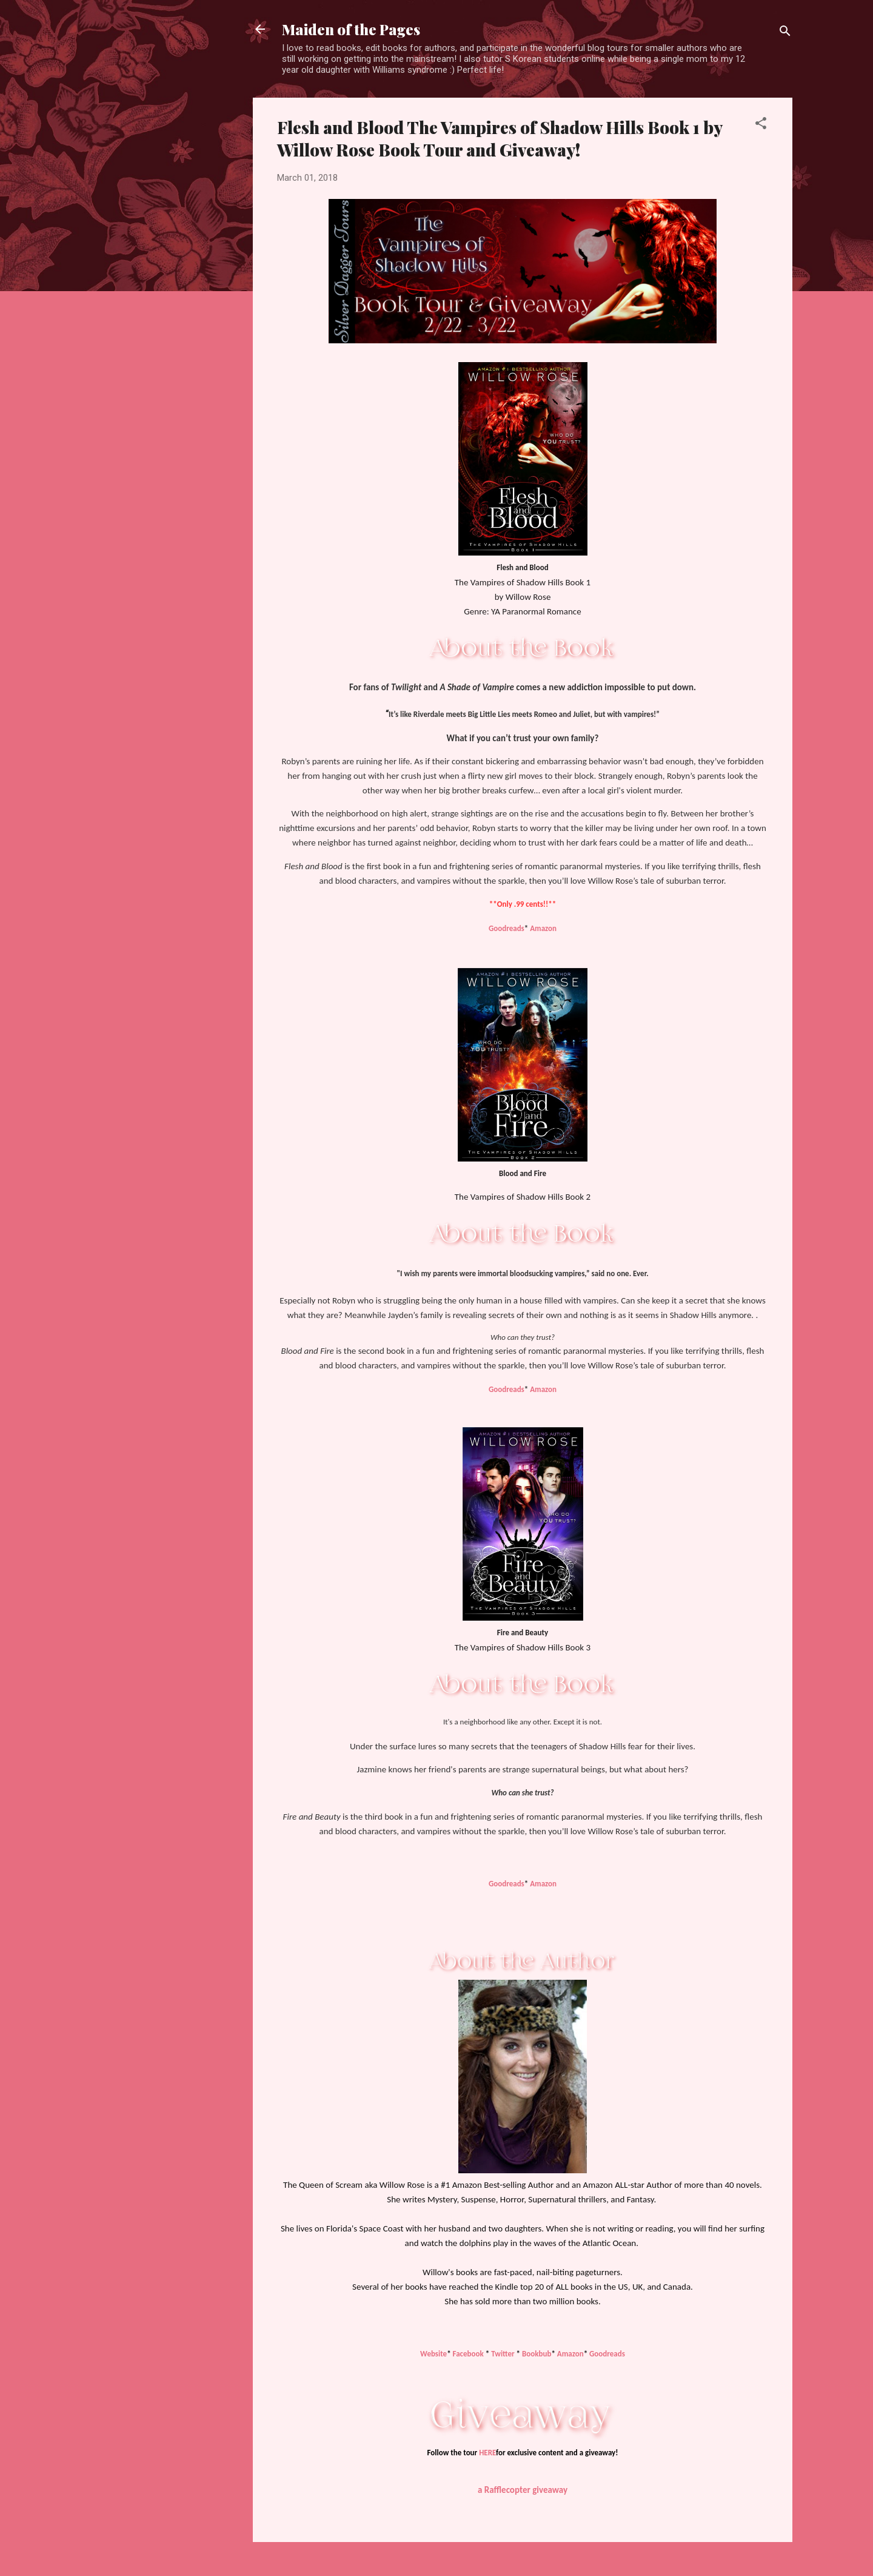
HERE (487, 2452)
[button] (761, 125)
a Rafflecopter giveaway (522, 2489)
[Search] (785, 33)
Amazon (543, 928)
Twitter (502, 2353)
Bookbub (536, 2353)
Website (433, 2353)
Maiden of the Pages (351, 29)
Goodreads (506, 928)
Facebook (468, 2353)
